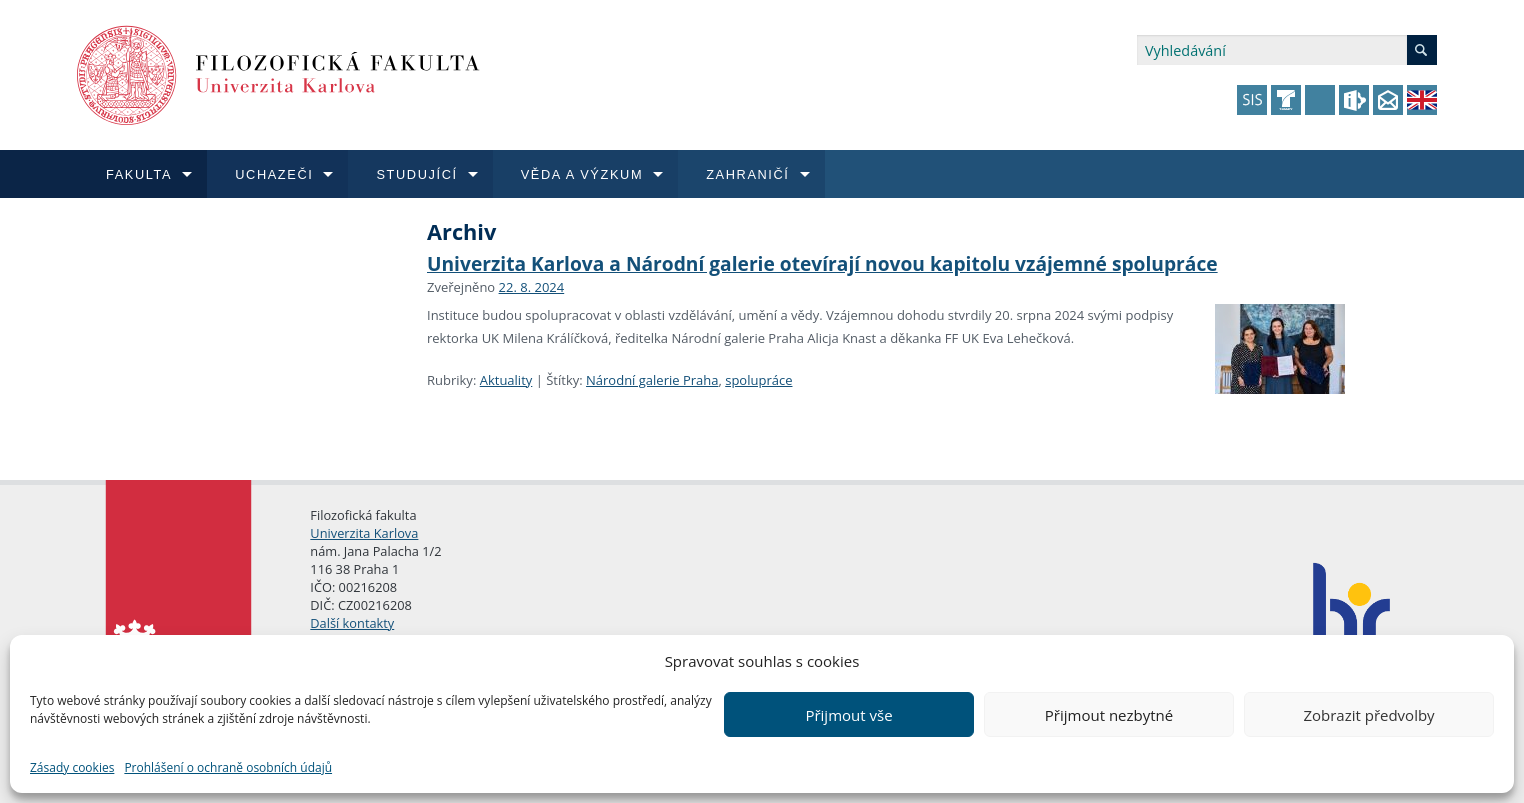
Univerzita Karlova (364, 533)
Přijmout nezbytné (1109, 715)
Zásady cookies (72, 767)
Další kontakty (352, 623)
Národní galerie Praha (652, 380)
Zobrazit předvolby (1368, 715)
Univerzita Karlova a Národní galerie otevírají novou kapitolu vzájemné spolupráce (822, 263)
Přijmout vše (848, 715)
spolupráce (758, 380)
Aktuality (506, 380)
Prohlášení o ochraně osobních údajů (228, 767)
